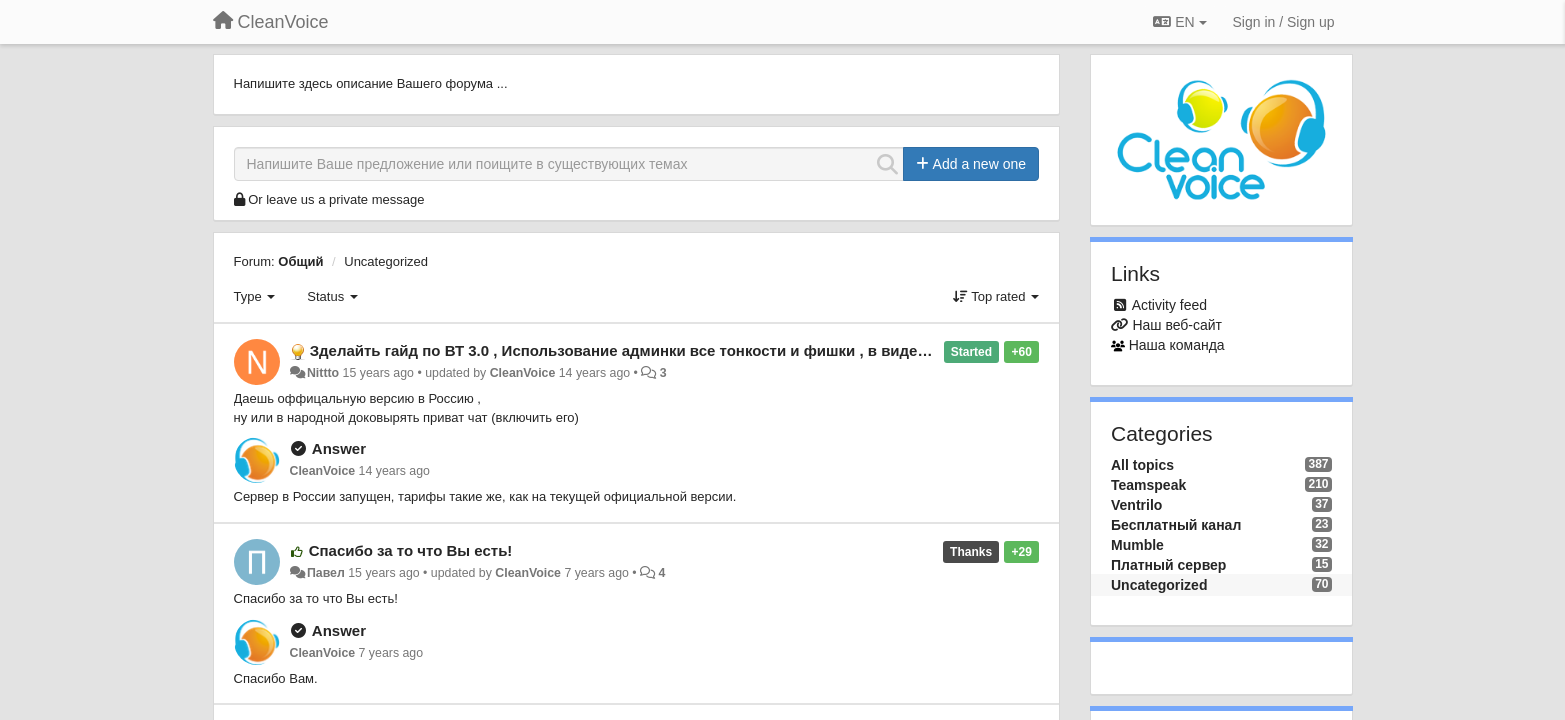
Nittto (323, 373)
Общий (300, 261)
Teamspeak (1148, 485)
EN (1179, 22)
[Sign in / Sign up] (1284, 22)
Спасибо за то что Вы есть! (411, 550)
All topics (1142, 465)
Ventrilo (1136, 505)
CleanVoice (523, 373)
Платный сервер (1168, 565)
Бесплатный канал (1176, 525)
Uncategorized (386, 261)
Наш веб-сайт (1177, 325)
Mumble (1137, 545)
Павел (326, 573)
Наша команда (1177, 345)
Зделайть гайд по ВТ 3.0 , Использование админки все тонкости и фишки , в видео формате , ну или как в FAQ (722, 350)
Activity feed (1169, 305)
